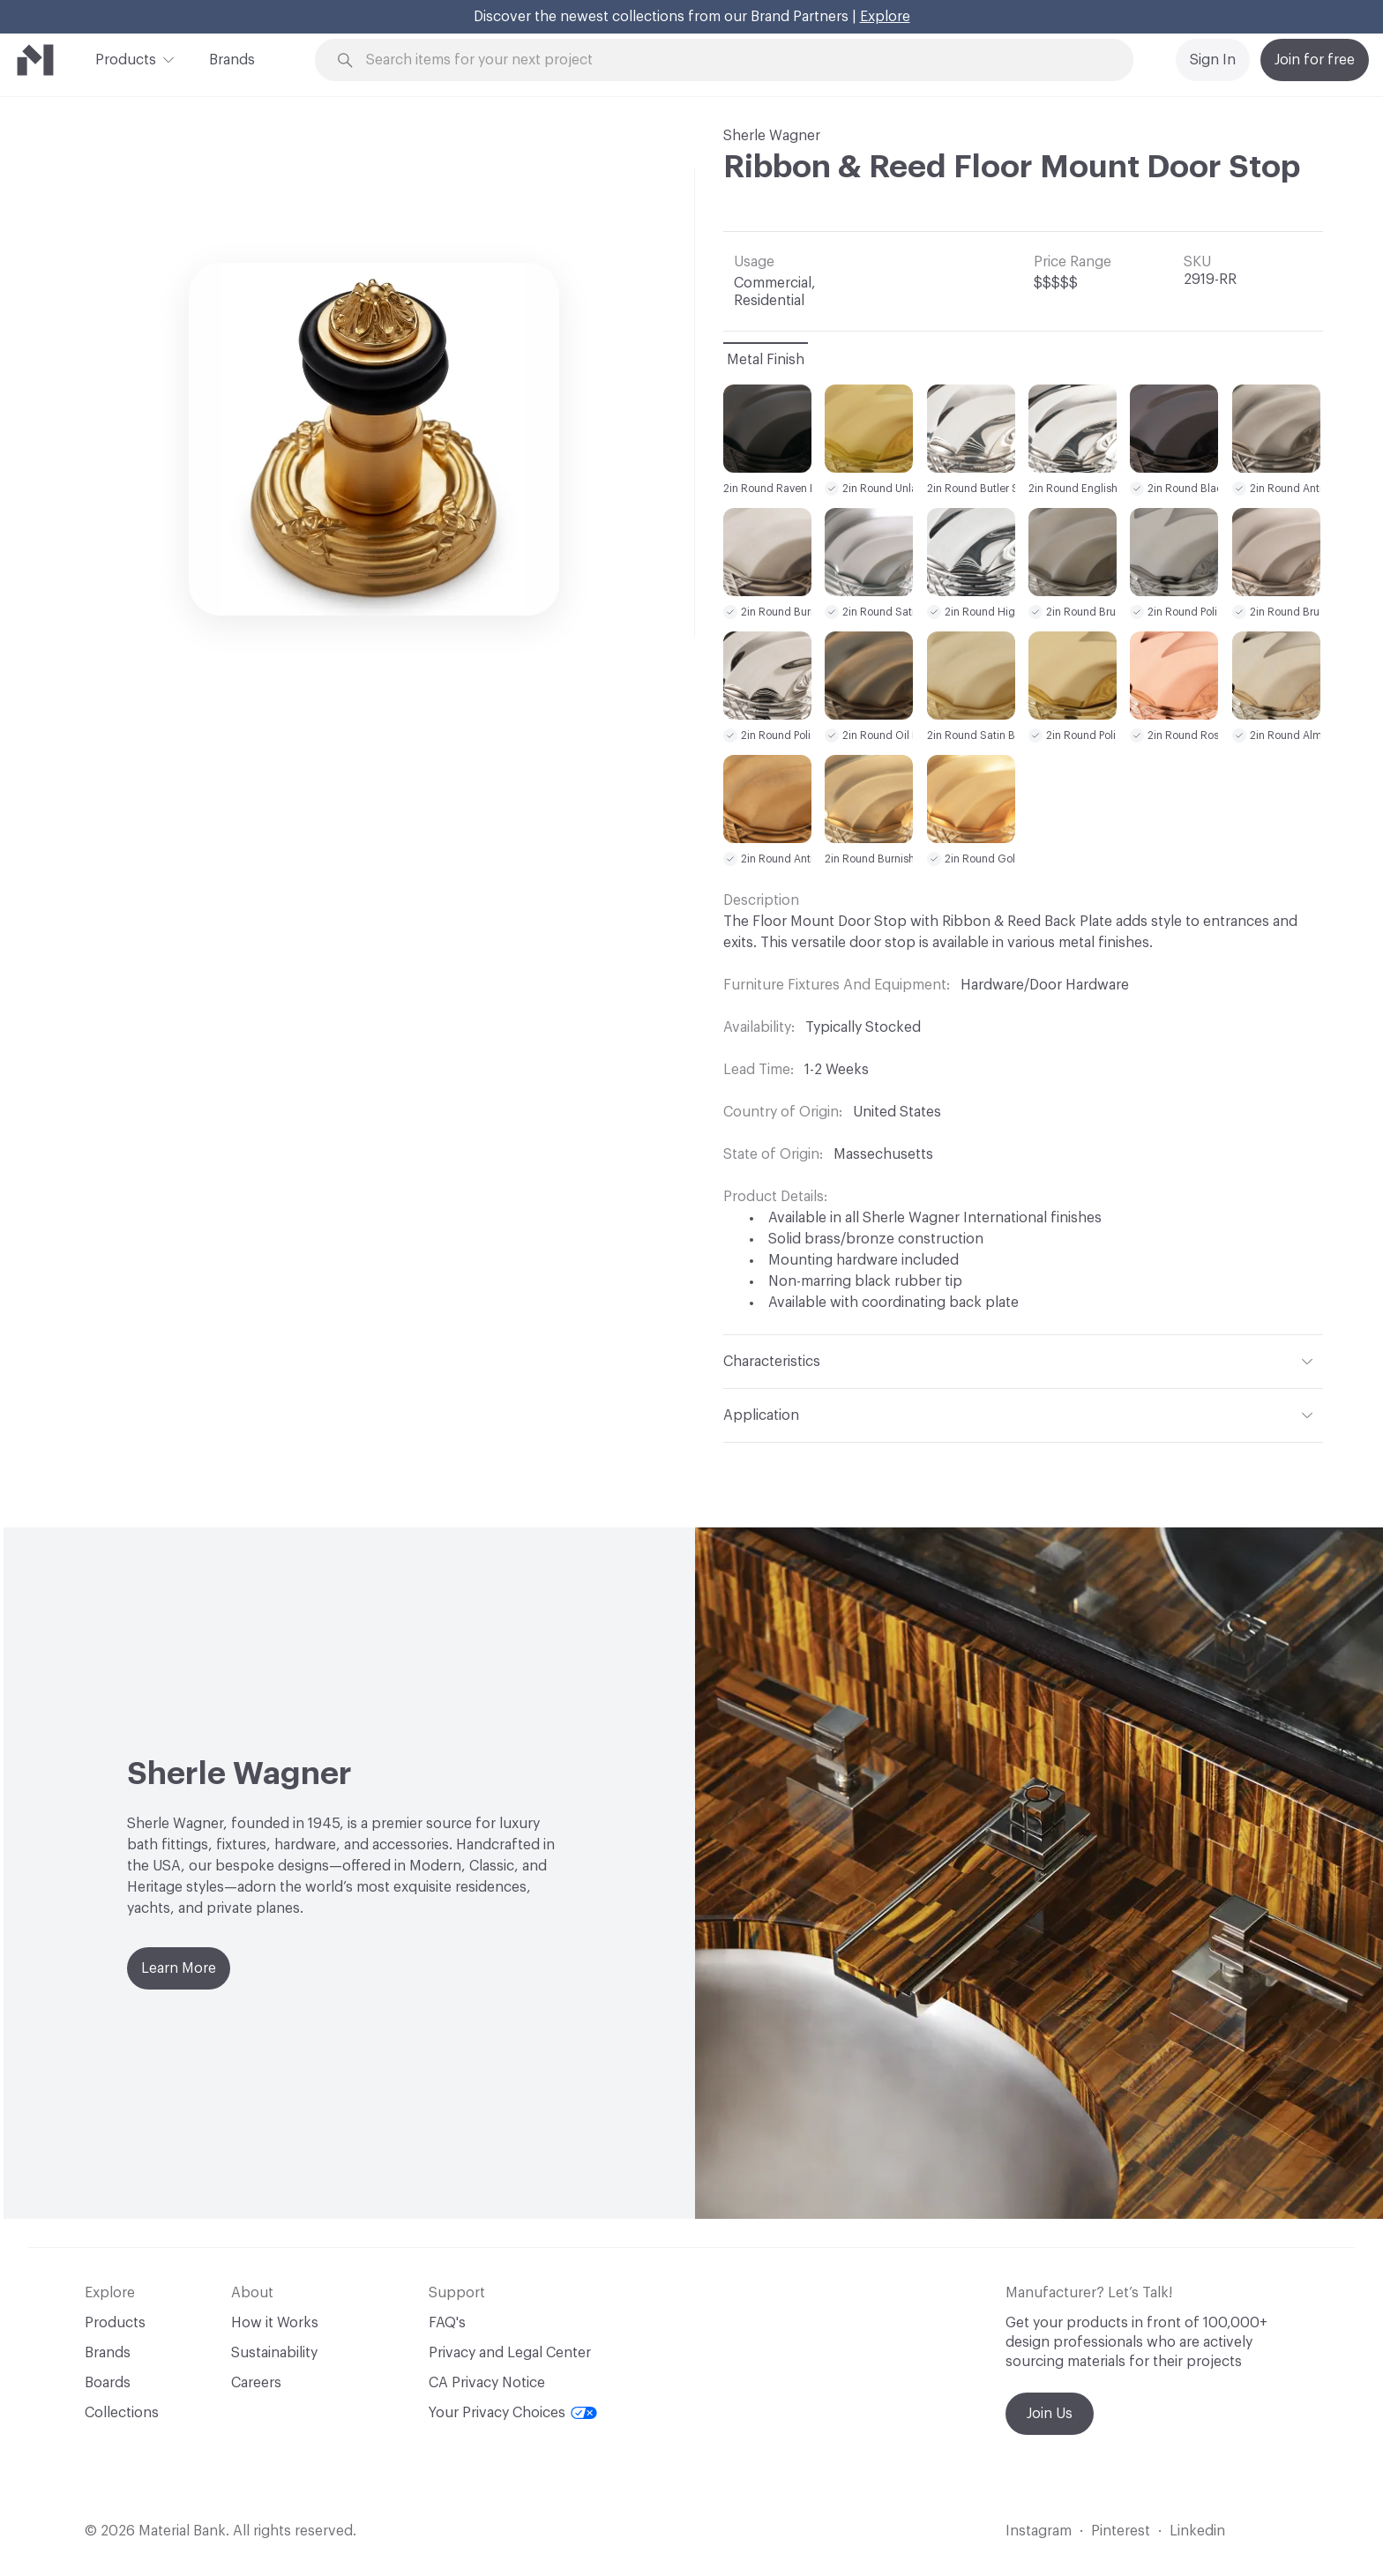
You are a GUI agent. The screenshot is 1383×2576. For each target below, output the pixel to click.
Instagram (1038, 2531)
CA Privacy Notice (487, 2383)
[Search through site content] (734, 60)
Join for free (1315, 60)
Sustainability (274, 2353)
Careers (256, 2383)
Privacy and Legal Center (510, 2353)
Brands (232, 60)
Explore (885, 17)
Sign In (1213, 60)
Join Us (1050, 2414)
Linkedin (1197, 2531)
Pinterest (1120, 2531)
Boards (108, 2383)
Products (125, 58)
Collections (122, 2413)
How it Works (274, 2323)
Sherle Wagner (771, 136)
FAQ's (447, 2323)
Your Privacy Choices (513, 2413)
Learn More (178, 1968)
